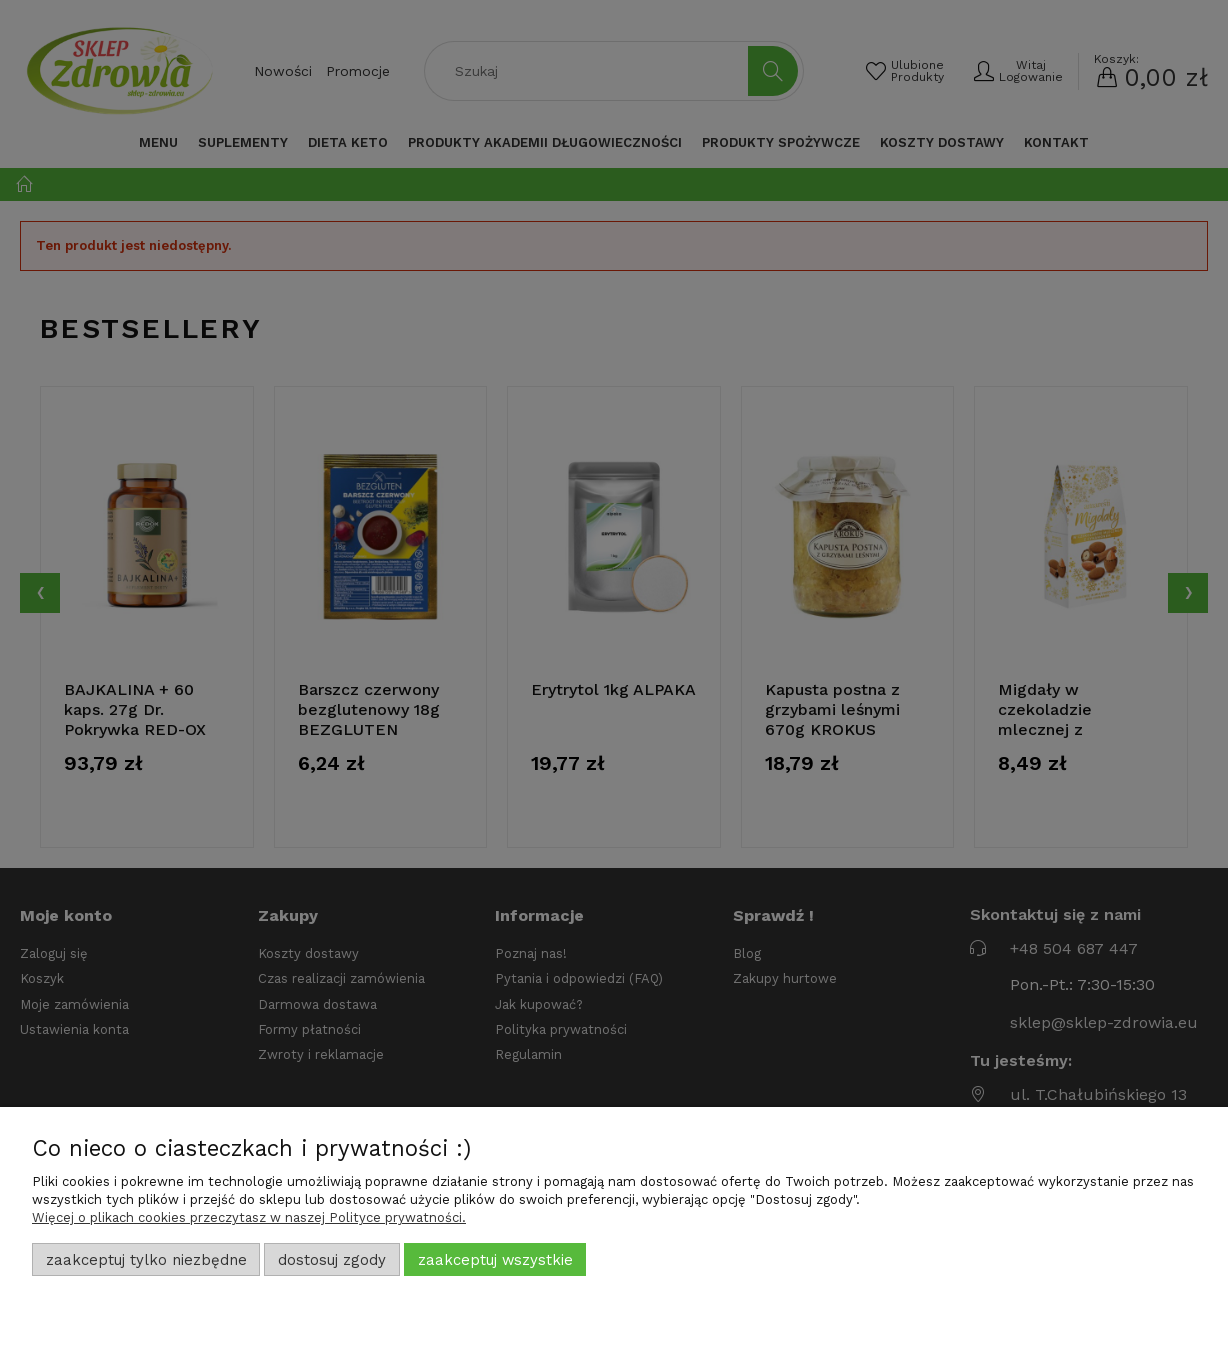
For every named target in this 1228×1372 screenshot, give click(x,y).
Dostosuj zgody (332, 1260)
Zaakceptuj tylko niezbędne (146, 1260)
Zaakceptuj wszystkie (495, 1260)
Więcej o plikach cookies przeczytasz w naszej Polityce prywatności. (249, 1217)
